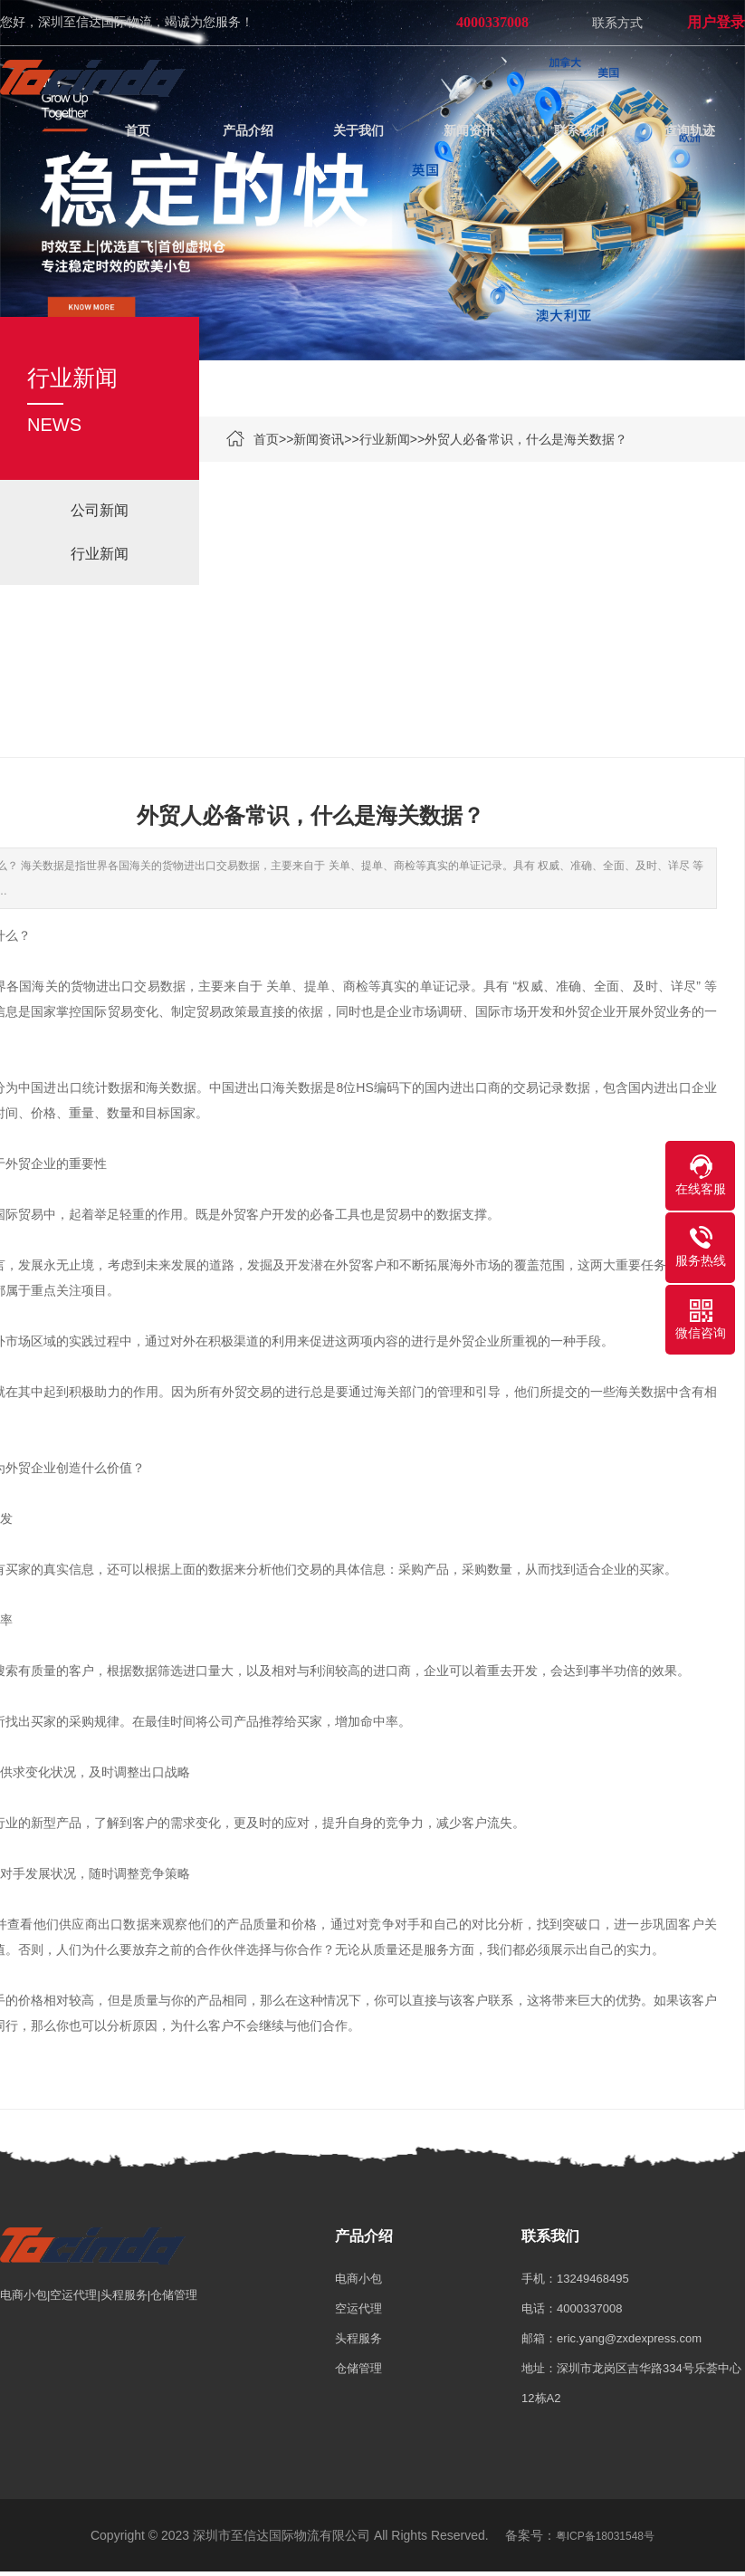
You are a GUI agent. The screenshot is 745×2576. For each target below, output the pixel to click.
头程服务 (358, 2342)
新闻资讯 (318, 439)
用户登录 (716, 22)
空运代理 (358, 2312)
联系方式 (617, 22)
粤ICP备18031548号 (605, 2539)
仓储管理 (358, 2372)
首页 (266, 439)
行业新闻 (384, 439)
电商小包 (358, 2282)
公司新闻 (100, 511)
